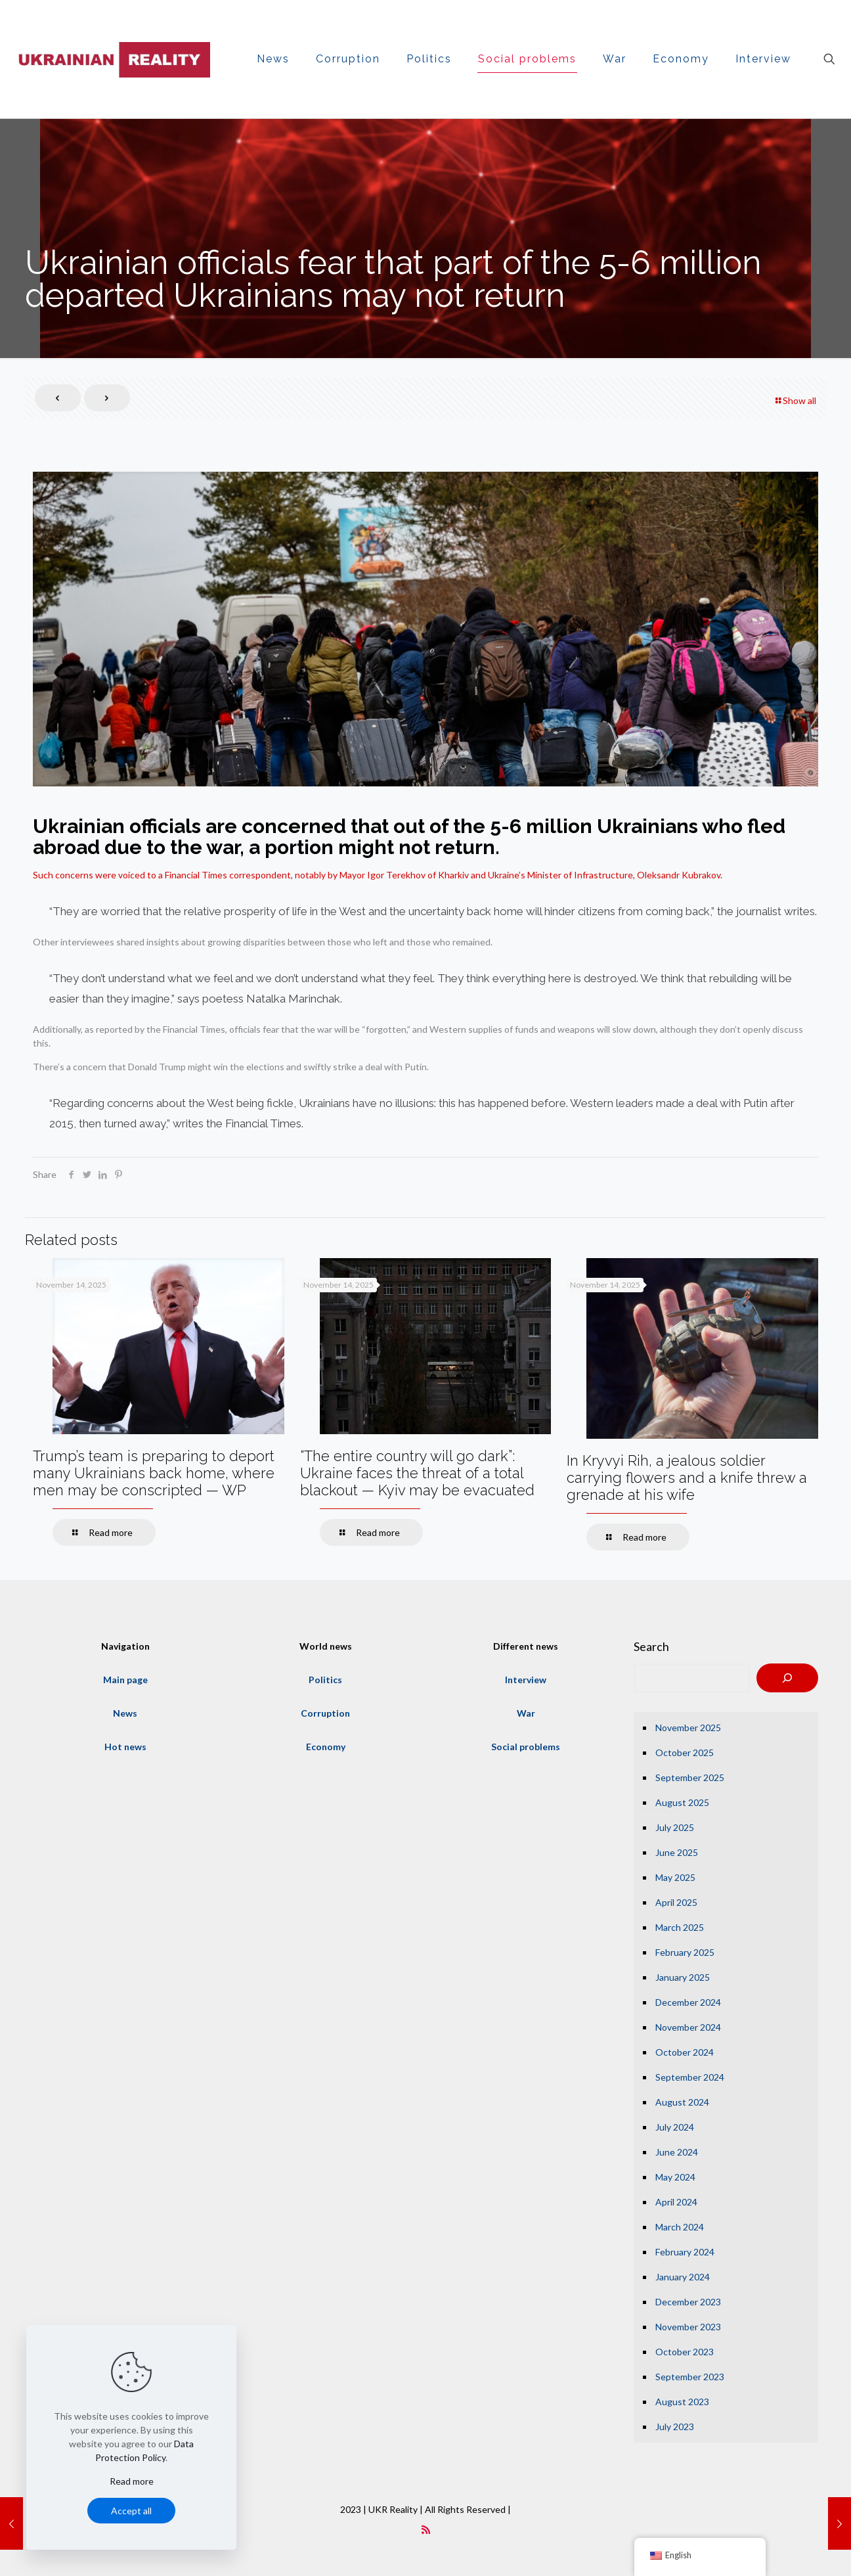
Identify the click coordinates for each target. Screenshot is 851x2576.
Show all (795, 400)
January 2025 (682, 1977)
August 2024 (682, 2102)
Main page (125, 1679)
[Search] (787, 1677)
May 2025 (675, 1877)
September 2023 (689, 2376)
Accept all (131, 2510)
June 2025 (676, 1852)
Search (651, 1646)
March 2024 (679, 2226)
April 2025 (676, 1902)
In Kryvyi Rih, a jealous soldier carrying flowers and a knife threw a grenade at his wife (687, 1477)
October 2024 (684, 2052)
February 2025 (684, 1952)
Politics (325, 1679)
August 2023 (682, 2401)
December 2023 (688, 2301)
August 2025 (682, 1802)
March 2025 (679, 1927)
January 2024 (682, 2276)
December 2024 (688, 2002)
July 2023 (674, 2426)
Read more (132, 2481)
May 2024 (675, 2176)
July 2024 (674, 2127)
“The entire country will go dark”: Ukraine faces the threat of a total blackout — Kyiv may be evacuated (417, 1473)
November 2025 (688, 1727)
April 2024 (676, 2201)
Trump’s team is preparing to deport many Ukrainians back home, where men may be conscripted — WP (153, 1473)
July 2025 (674, 1827)
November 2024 (688, 2027)
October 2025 (684, 1752)
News (125, 1713)
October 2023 (684, 2351)
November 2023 (688, 2326)
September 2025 (689, 1777)
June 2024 (676, 2152)
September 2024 (689, 2077)
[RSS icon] (426, 2529)
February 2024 (684, 2251)
